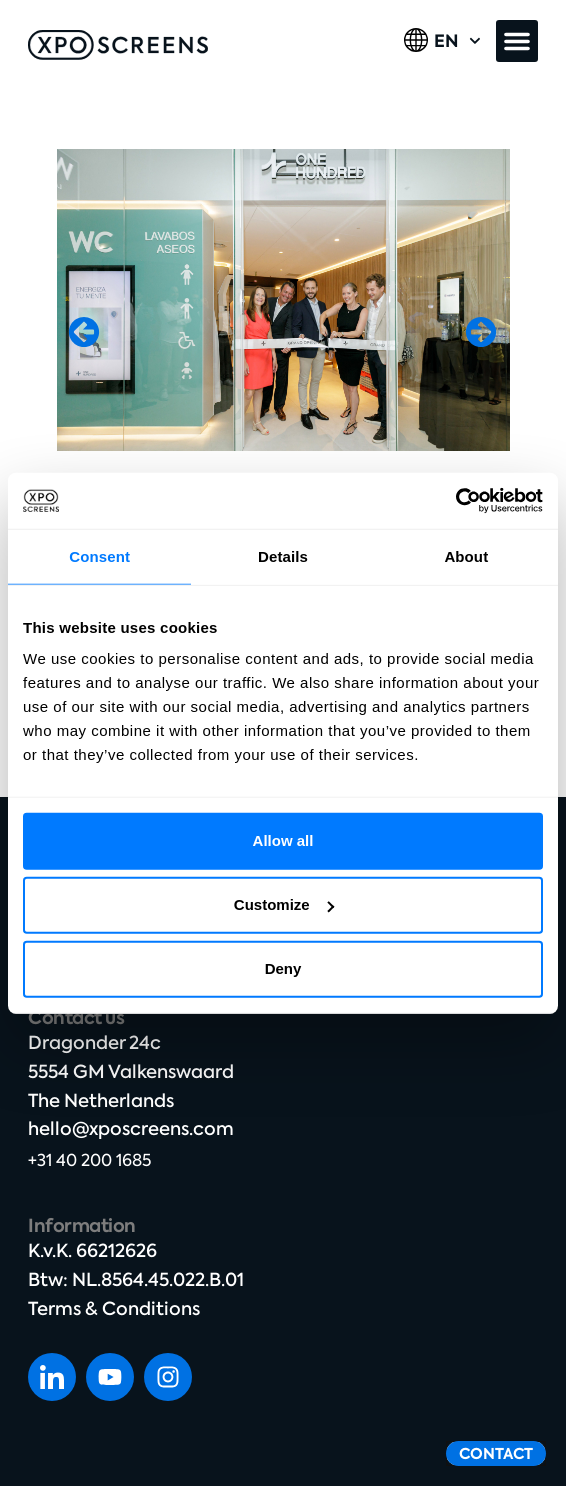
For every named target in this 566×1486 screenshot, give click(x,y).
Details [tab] (283, 555)
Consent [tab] (99, 555)
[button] (517, 41)
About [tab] (466, 555)
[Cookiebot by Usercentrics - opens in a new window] (455, 501)
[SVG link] (118, 45)
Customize (284, 904)
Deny (283, 968)
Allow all (283, 840)
